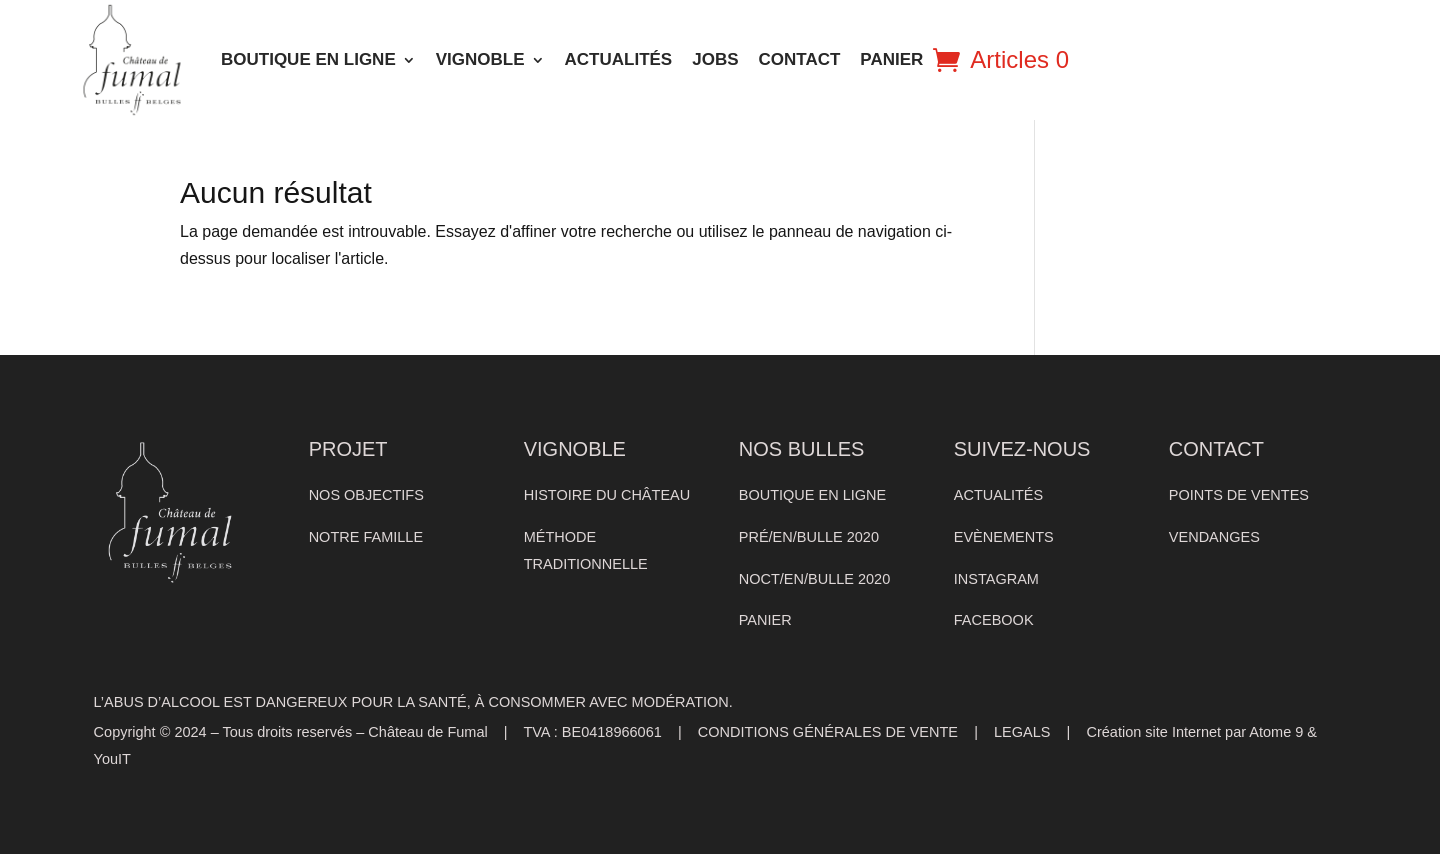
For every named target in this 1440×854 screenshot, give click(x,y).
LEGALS (1022, 732)
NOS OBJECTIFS (366, 495)
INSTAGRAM (996, 579)
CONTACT (800, 59)
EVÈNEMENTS (1004, 537)
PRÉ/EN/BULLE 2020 (809, 537)
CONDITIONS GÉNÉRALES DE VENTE (828, 732)
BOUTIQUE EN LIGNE (308, 59)
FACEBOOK (994, 620)
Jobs (715, 59)
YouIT (112, 759)
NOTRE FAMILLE (366, 537)
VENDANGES (1214, 537)
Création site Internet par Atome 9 (1194, 732)
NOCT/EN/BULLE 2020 (815, 579)
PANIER (891, 59)
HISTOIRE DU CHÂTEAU (607, 495)
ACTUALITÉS (619, 59)
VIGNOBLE (480, 59)
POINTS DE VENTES (1239, 495)
